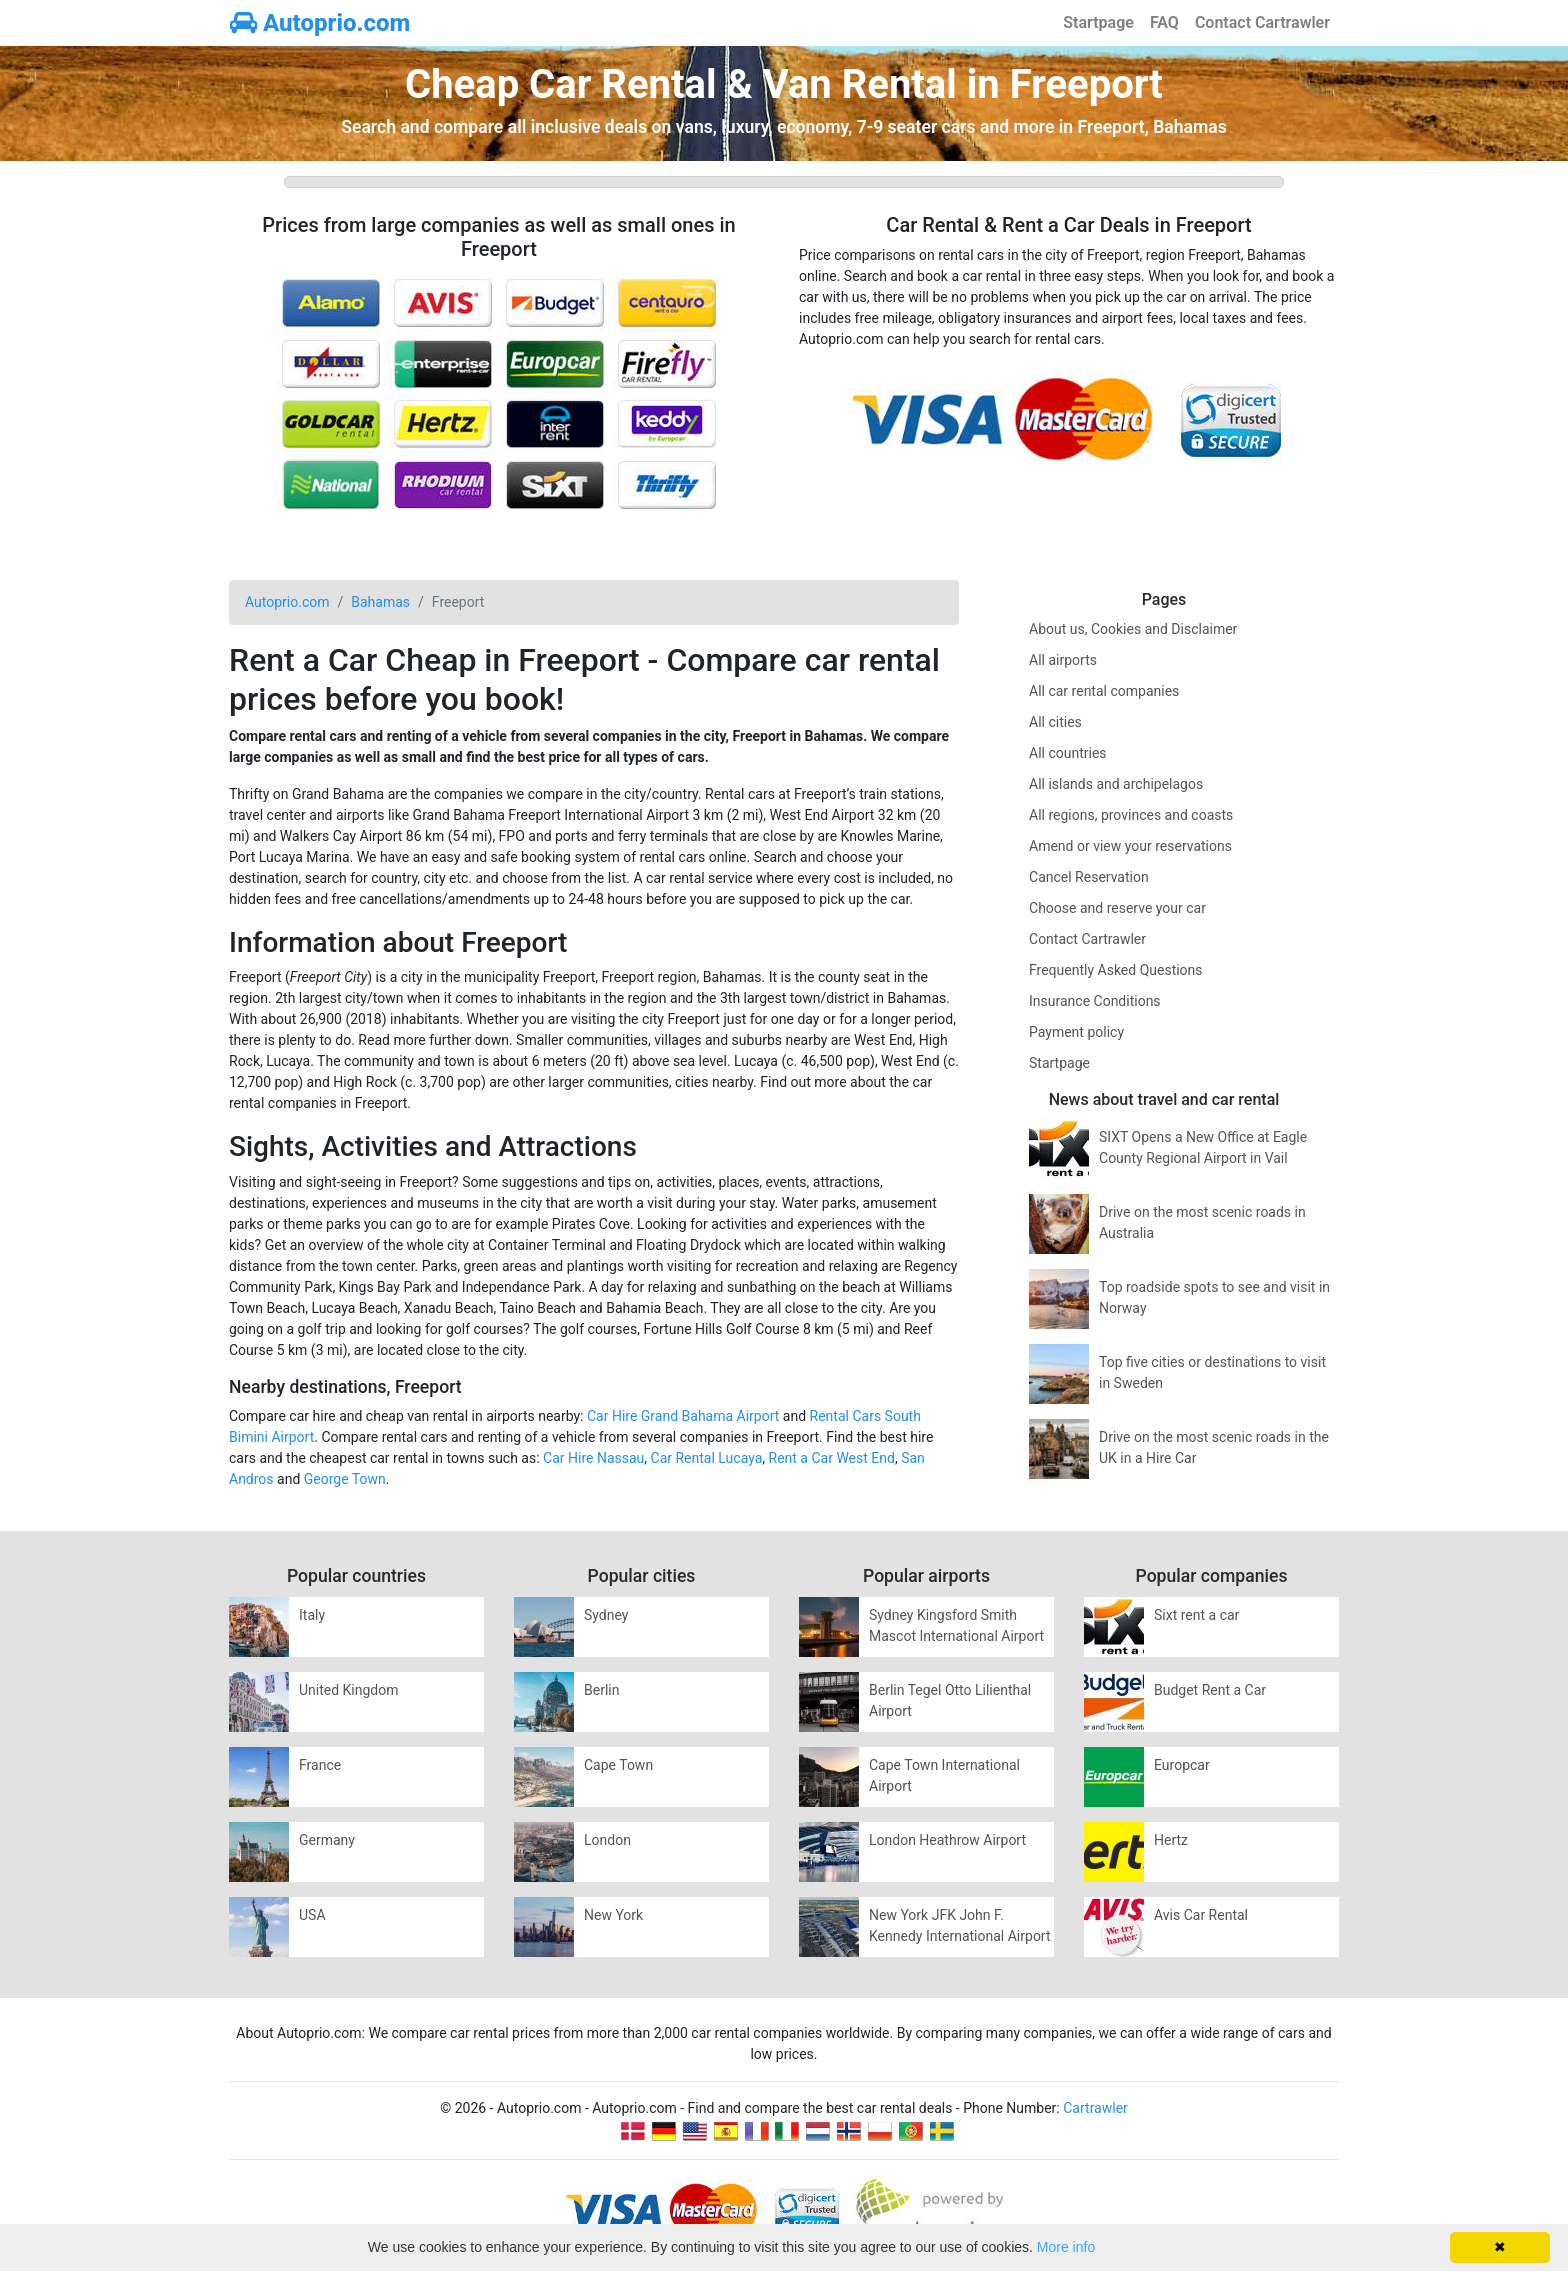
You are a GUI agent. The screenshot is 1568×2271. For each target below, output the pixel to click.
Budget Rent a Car (1210, 1690)
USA (312, 1915)
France (320, 1765)
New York (613, 1915)
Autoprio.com (320, 23)
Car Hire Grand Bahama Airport (683, 1416)
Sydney (606, 1615)
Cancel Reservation (1089, 877)
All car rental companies (1104, 691)
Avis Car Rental (1201, 1915)
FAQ (1164, 22)
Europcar (1182, 1765)
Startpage (1098, 22)
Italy (312, 1615)
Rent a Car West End (832, 1458)
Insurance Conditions (1095, 1001)
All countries (1068, 753)
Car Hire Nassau (593, 1458)
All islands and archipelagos (1116, 784)
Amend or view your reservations (1130, 846)
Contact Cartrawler (1262, 22)
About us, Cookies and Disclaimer (1133, 629)
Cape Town (618, 1765)
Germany (327, 1840)
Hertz (1171, 1840)
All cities (1055, 722)
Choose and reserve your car (1117, 908)
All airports (1063, 660)
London (607, 1840)
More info (1066, 2247)
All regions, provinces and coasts (1131, 815)
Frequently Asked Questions (1116, 970)
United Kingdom (349, 1690)
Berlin (601, 1690)
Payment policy (1076, 1032)
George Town (345, 1479)
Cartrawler (1095, 2108)
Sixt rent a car (1196, 1615)
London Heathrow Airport (947, 1840)
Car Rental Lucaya (707, 1458)
